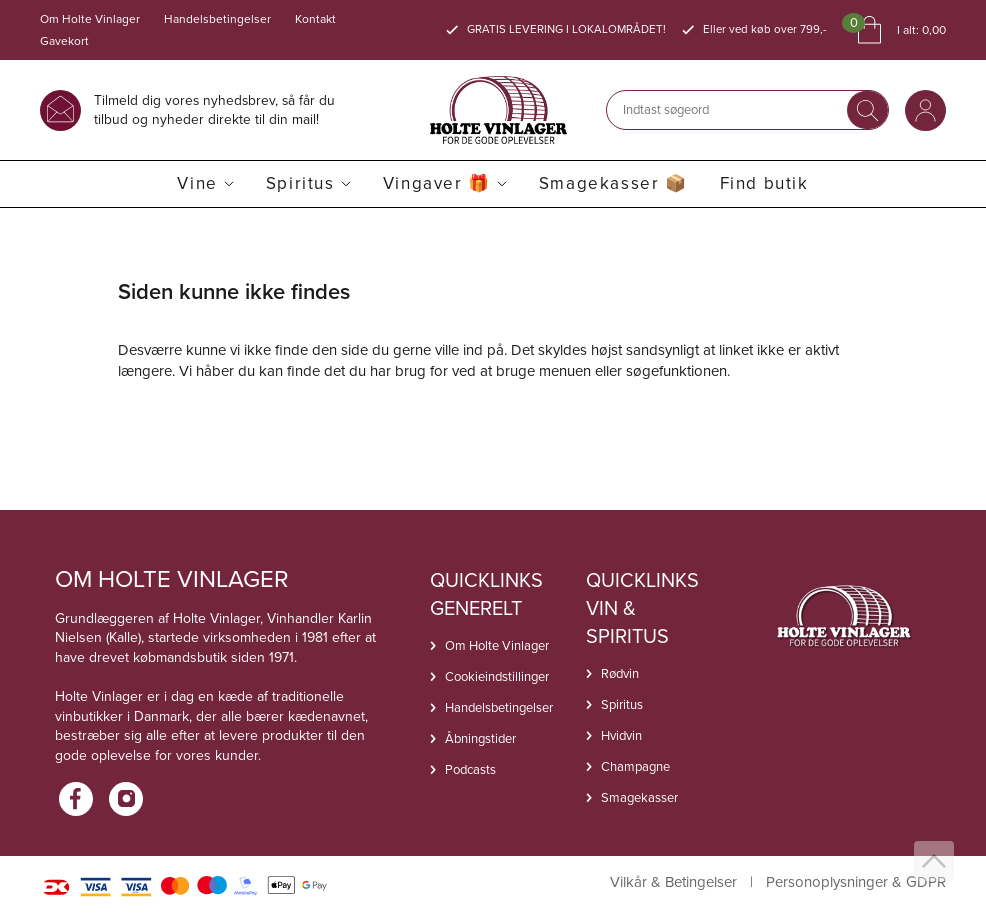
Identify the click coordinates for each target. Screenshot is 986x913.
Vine (197, 183)
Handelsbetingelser (217, 19)
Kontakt (315, 19)
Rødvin (620, 673)
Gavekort (64, 41)
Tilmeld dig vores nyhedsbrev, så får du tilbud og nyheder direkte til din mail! (214, 109)
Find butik (764, 183)
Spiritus (300, 183)
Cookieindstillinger (497, 676)
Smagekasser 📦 (613, 183)
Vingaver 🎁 (437, 183)
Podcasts (470, 769)
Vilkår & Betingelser (673, 882)
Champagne (635, 766)
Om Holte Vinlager (90, 19)
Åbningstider (480, 738)
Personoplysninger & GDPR (856, 882)
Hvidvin (621, 735)
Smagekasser (639, 797)
